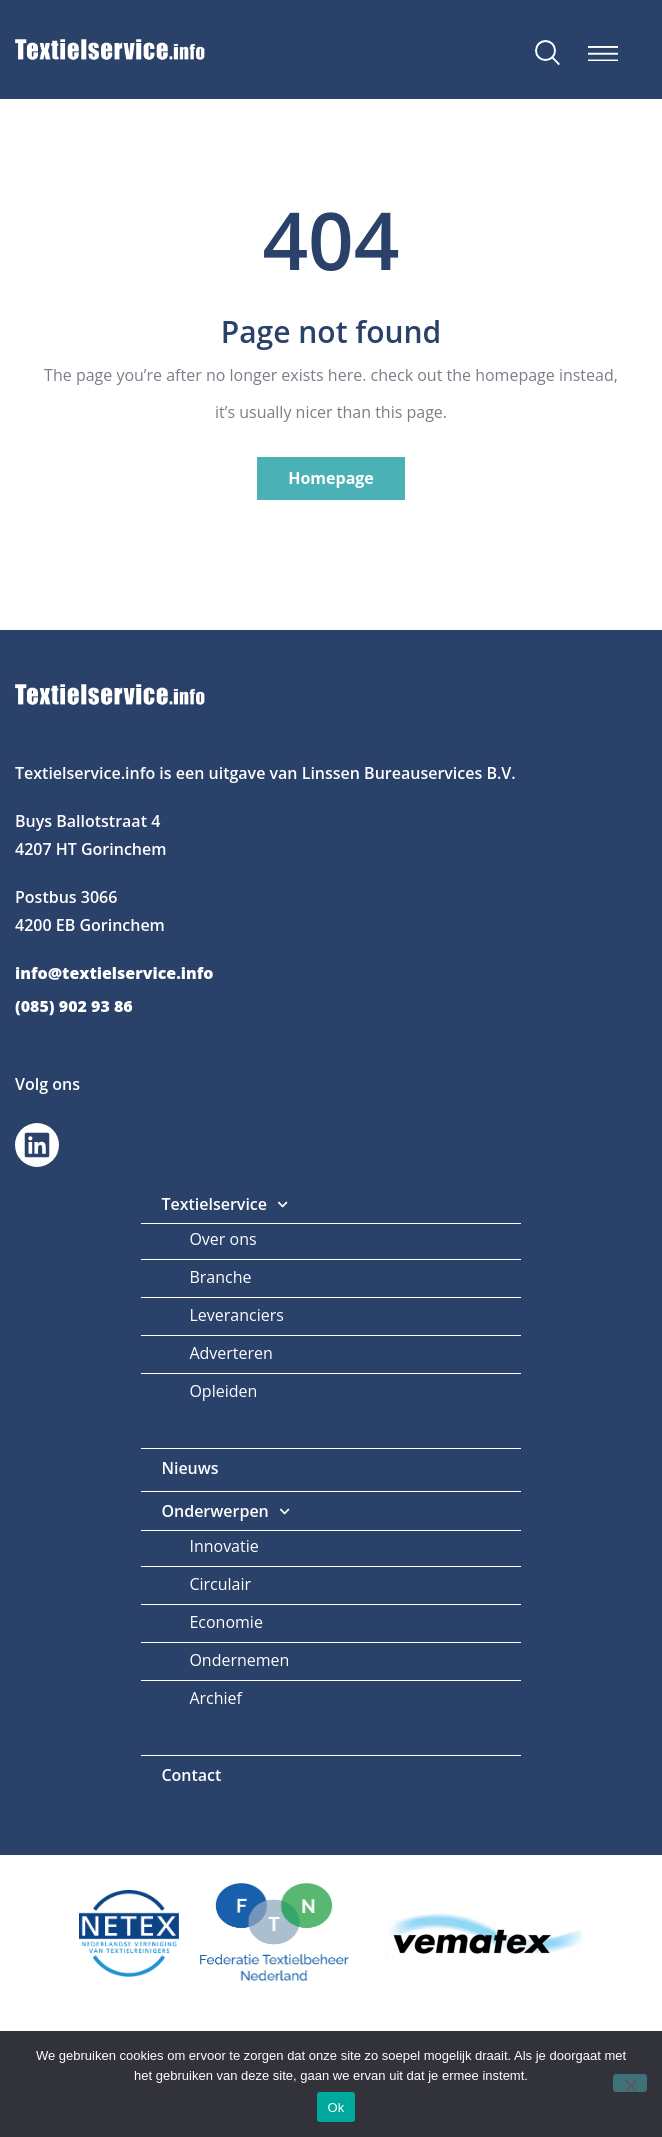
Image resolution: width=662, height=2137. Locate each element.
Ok (335, 2107)
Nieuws (189, 1468)
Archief (215, 1698)
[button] (602, 53)
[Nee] (630, 2083)
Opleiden (223, 1391)
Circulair (220, 1584)
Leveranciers (236, 1315)
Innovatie (223, 1546)
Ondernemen (239, 1660)
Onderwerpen (225, 1511)
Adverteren (230, 1353)
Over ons (222, 1239)
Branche (220, 1277)
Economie (225, 1622)
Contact (191, 1775)
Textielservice (224, 1204)
